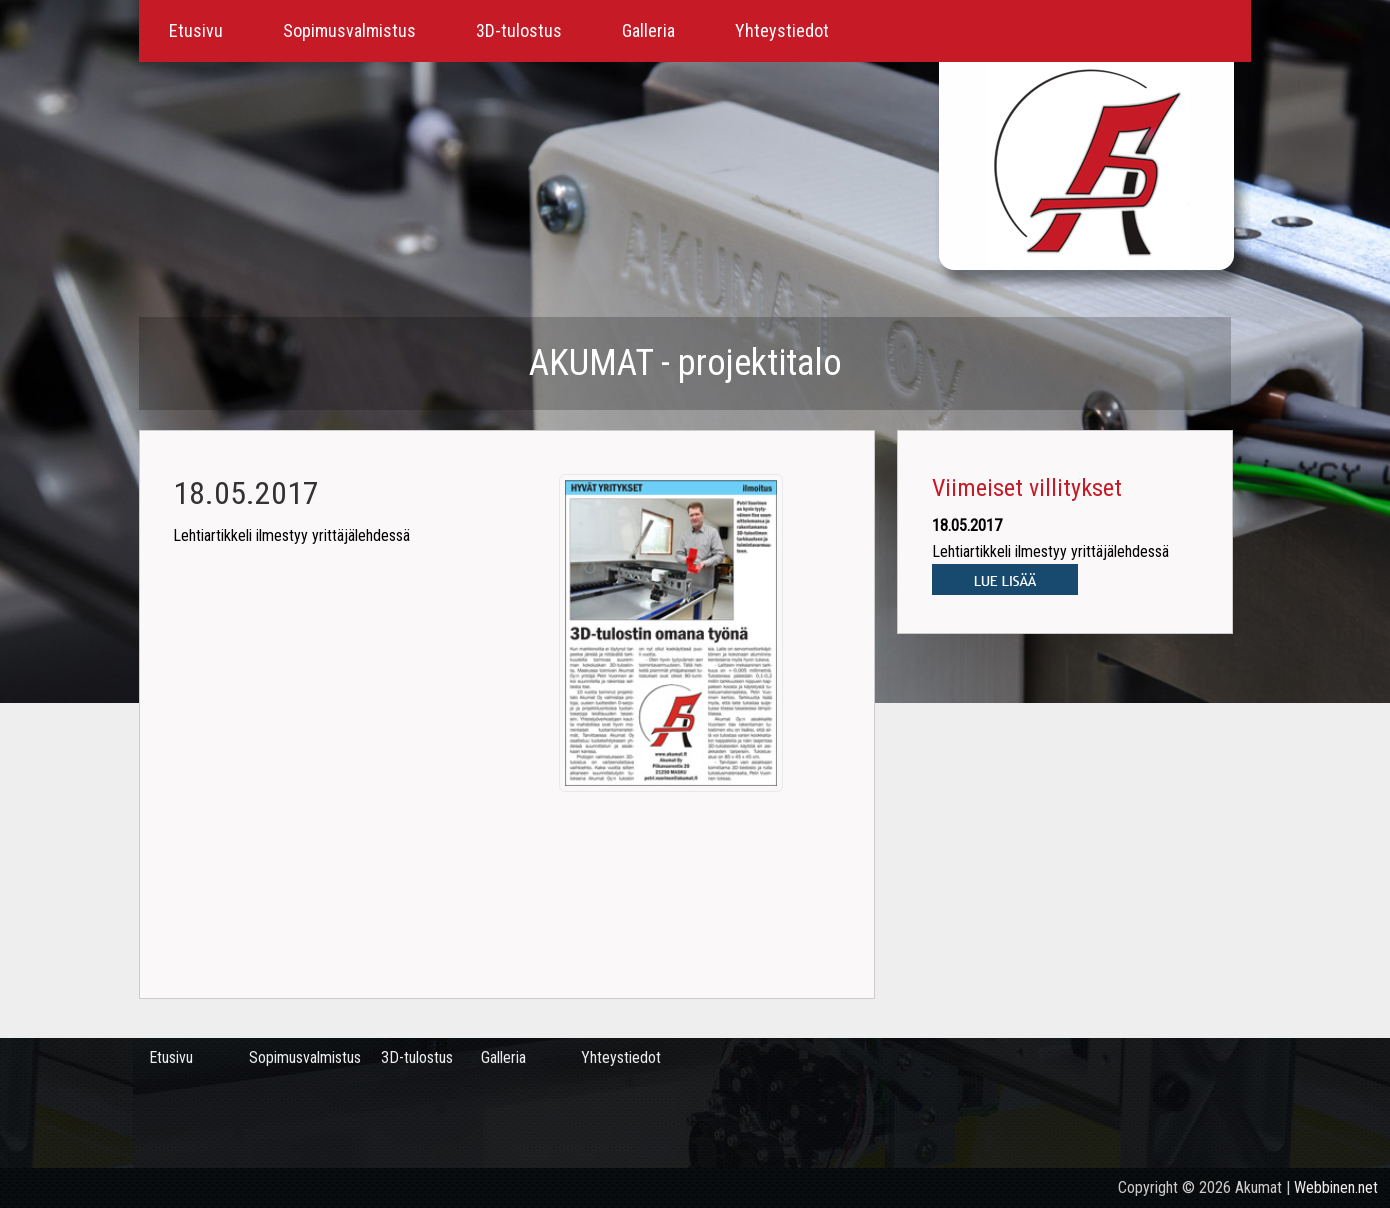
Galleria (648, 30)
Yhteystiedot (782, 30)
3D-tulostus (519, 30)
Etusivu (196, 30)
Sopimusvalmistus (349, 30)
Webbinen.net (1336, 1187)
